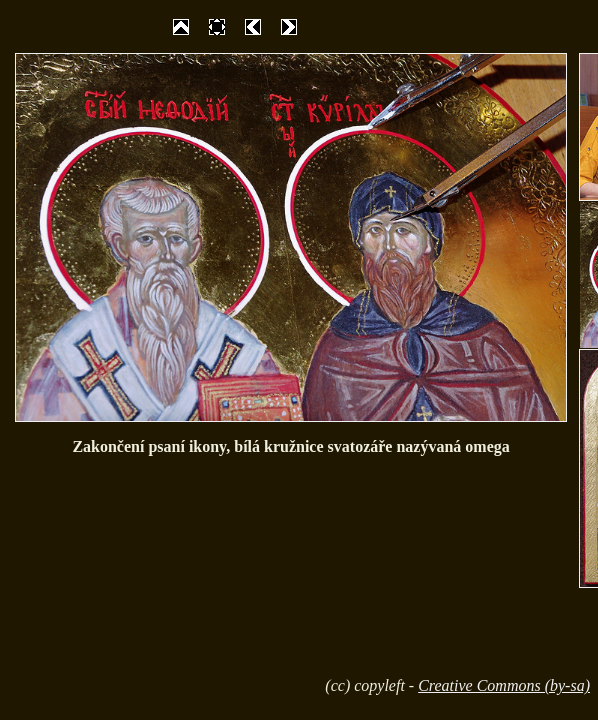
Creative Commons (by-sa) (504, 685)
